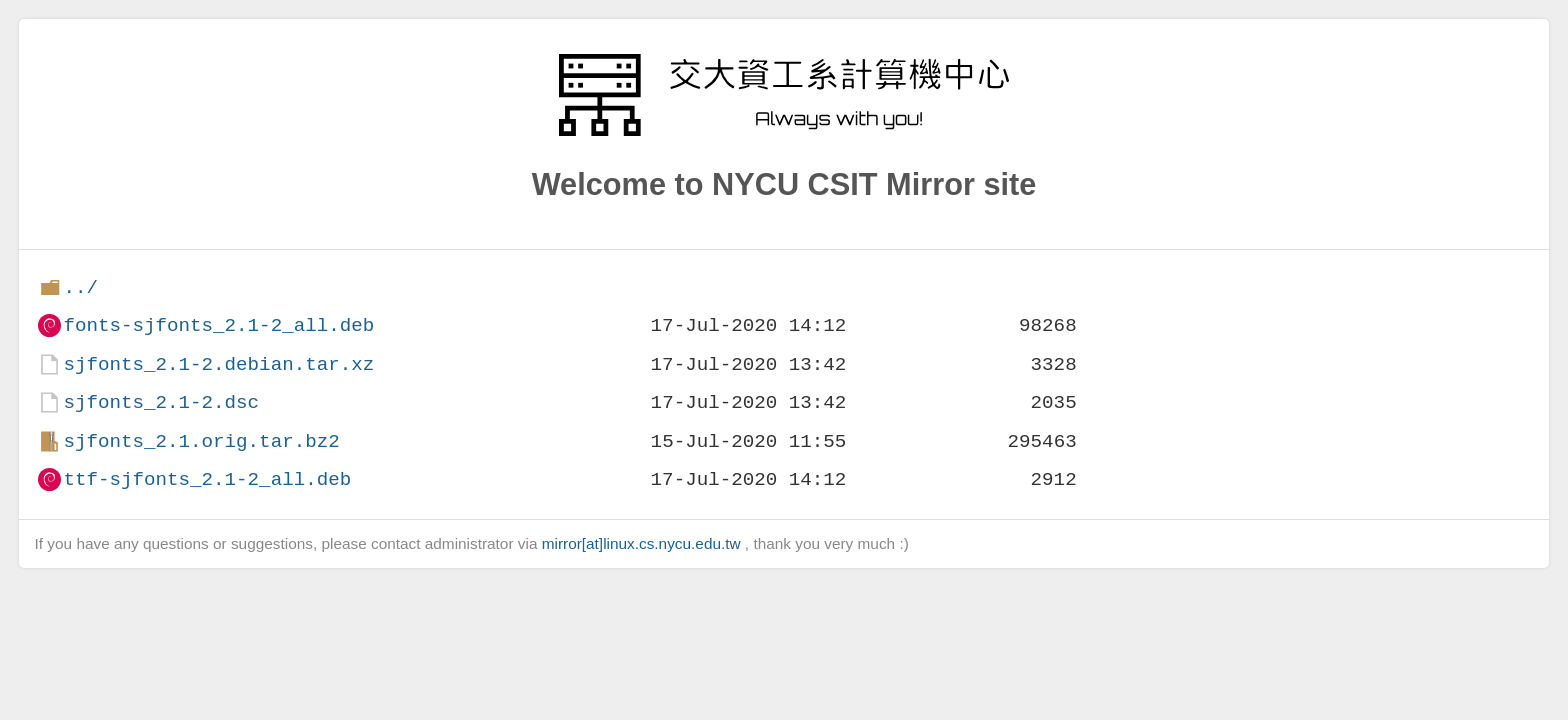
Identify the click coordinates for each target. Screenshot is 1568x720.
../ (80, 287)
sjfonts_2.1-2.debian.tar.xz (218, 364)
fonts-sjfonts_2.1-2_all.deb (218, 325)
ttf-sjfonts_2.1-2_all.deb (207, 479)
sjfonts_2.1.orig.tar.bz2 (201, 441)
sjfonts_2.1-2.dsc (161, 402)
